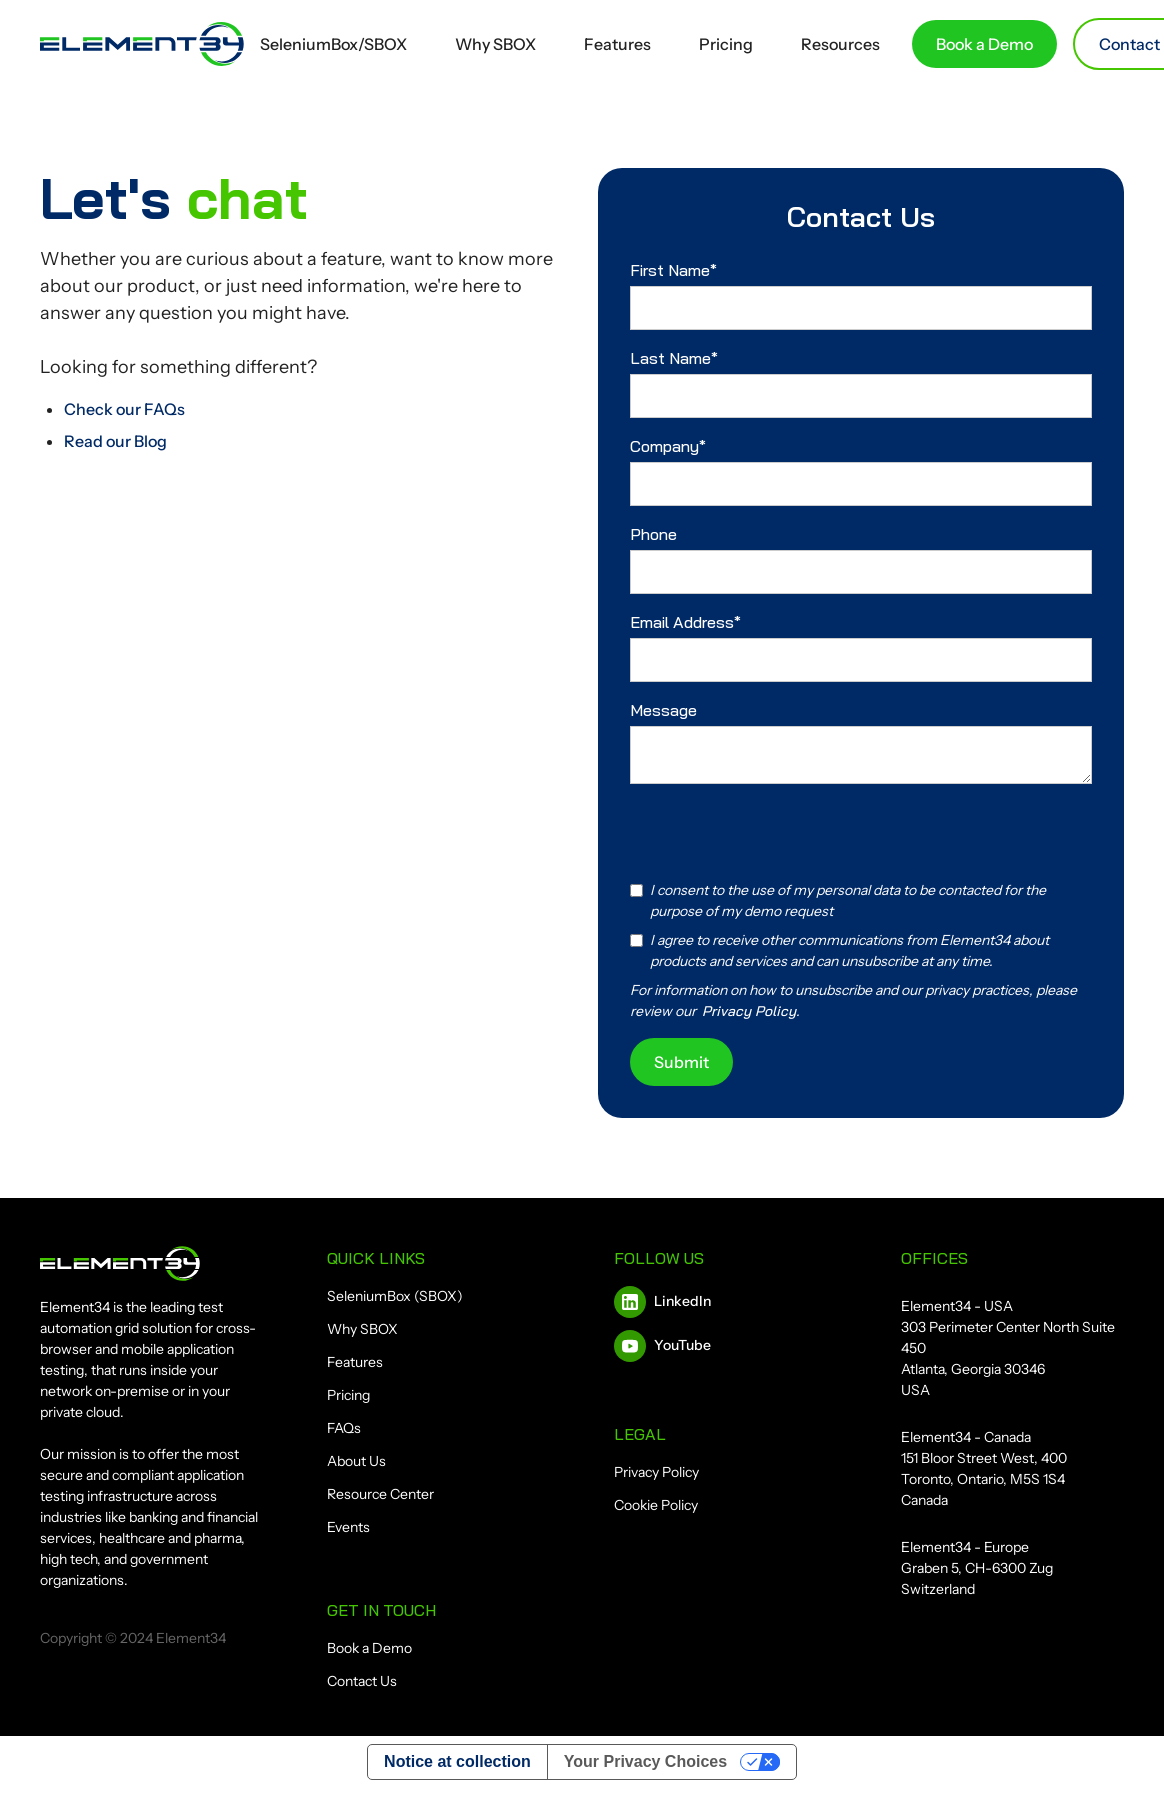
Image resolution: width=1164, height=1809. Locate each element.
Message (663, 710)
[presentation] (782, 833)
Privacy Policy (656, 1472)
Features (617, 44)
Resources (840, 44)
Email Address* (685, 622)
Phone (653, 534)
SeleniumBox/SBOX (333, 44)
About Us (356, 1461)
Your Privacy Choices (645, 1761)
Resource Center (380, 1494)
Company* (668, 446)
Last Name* (674, 358)
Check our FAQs (124, 409)
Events (348, 1527)
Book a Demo (984, 44)
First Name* (673, 270)
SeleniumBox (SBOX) (395, 1296)
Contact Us (362, 1681)
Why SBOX (495, 44)
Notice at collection (457, 1761)
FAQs (344, 1428)
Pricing (726, 44)
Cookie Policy (656, 1505)
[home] (142, 44)
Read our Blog (115, 441)
